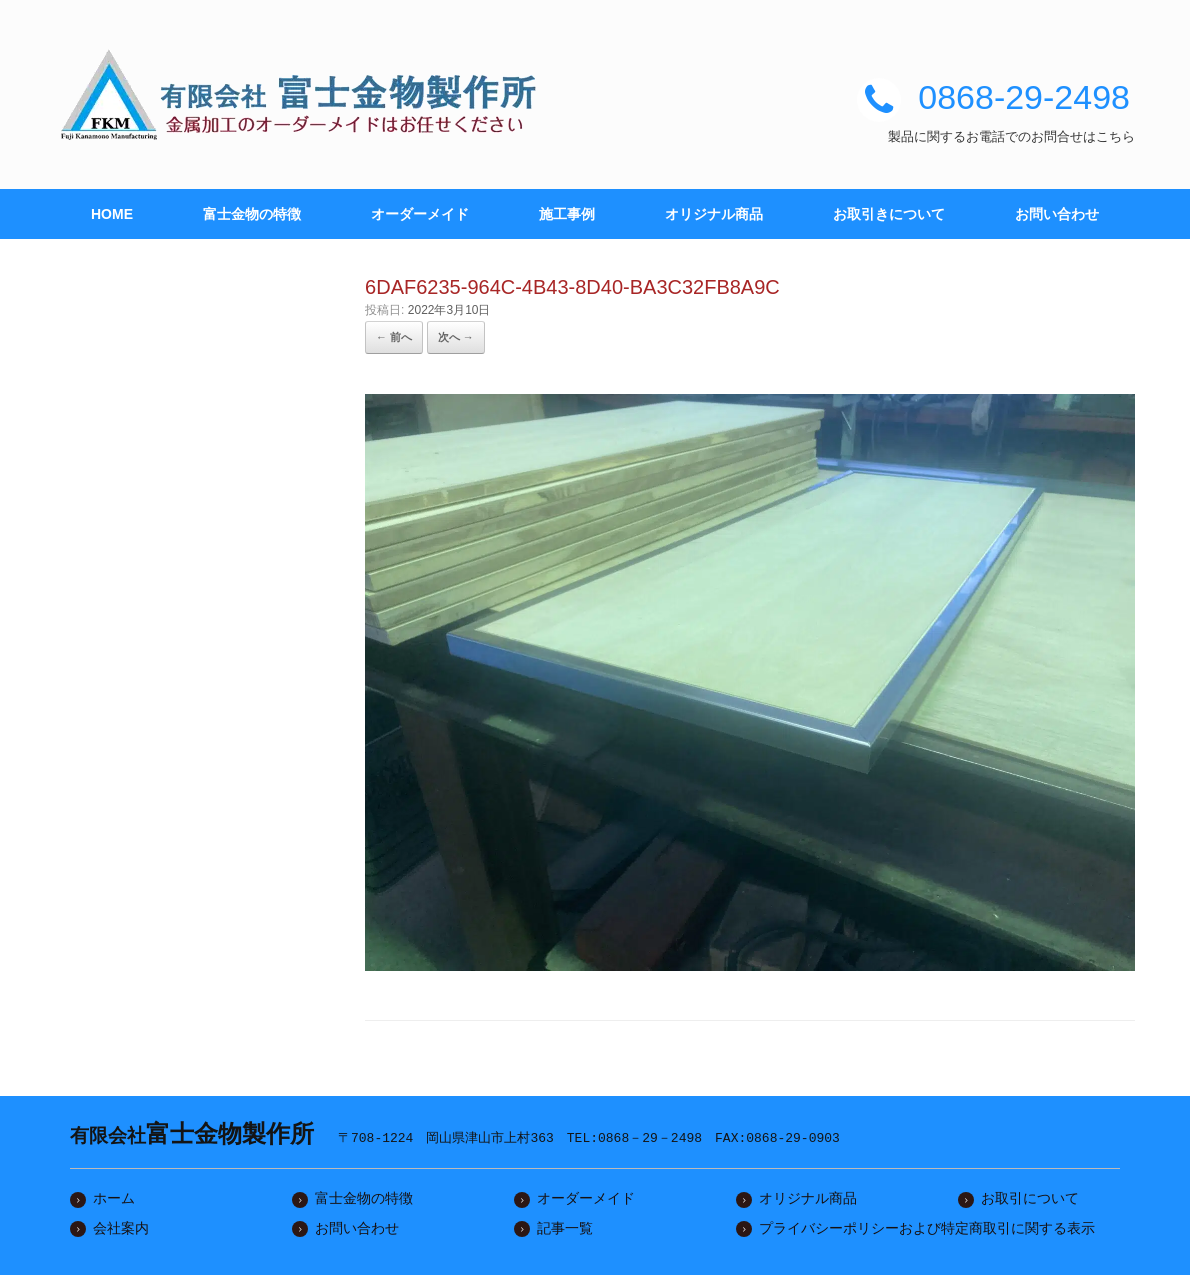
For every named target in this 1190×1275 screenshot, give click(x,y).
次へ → (456, 337)
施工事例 (567, 214)
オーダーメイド (420, 214)
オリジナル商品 (714, 214)
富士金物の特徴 (252, 214)
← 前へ (394, 337)
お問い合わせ (1057, 214)
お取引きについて (889, 214)
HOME (112, 214)
